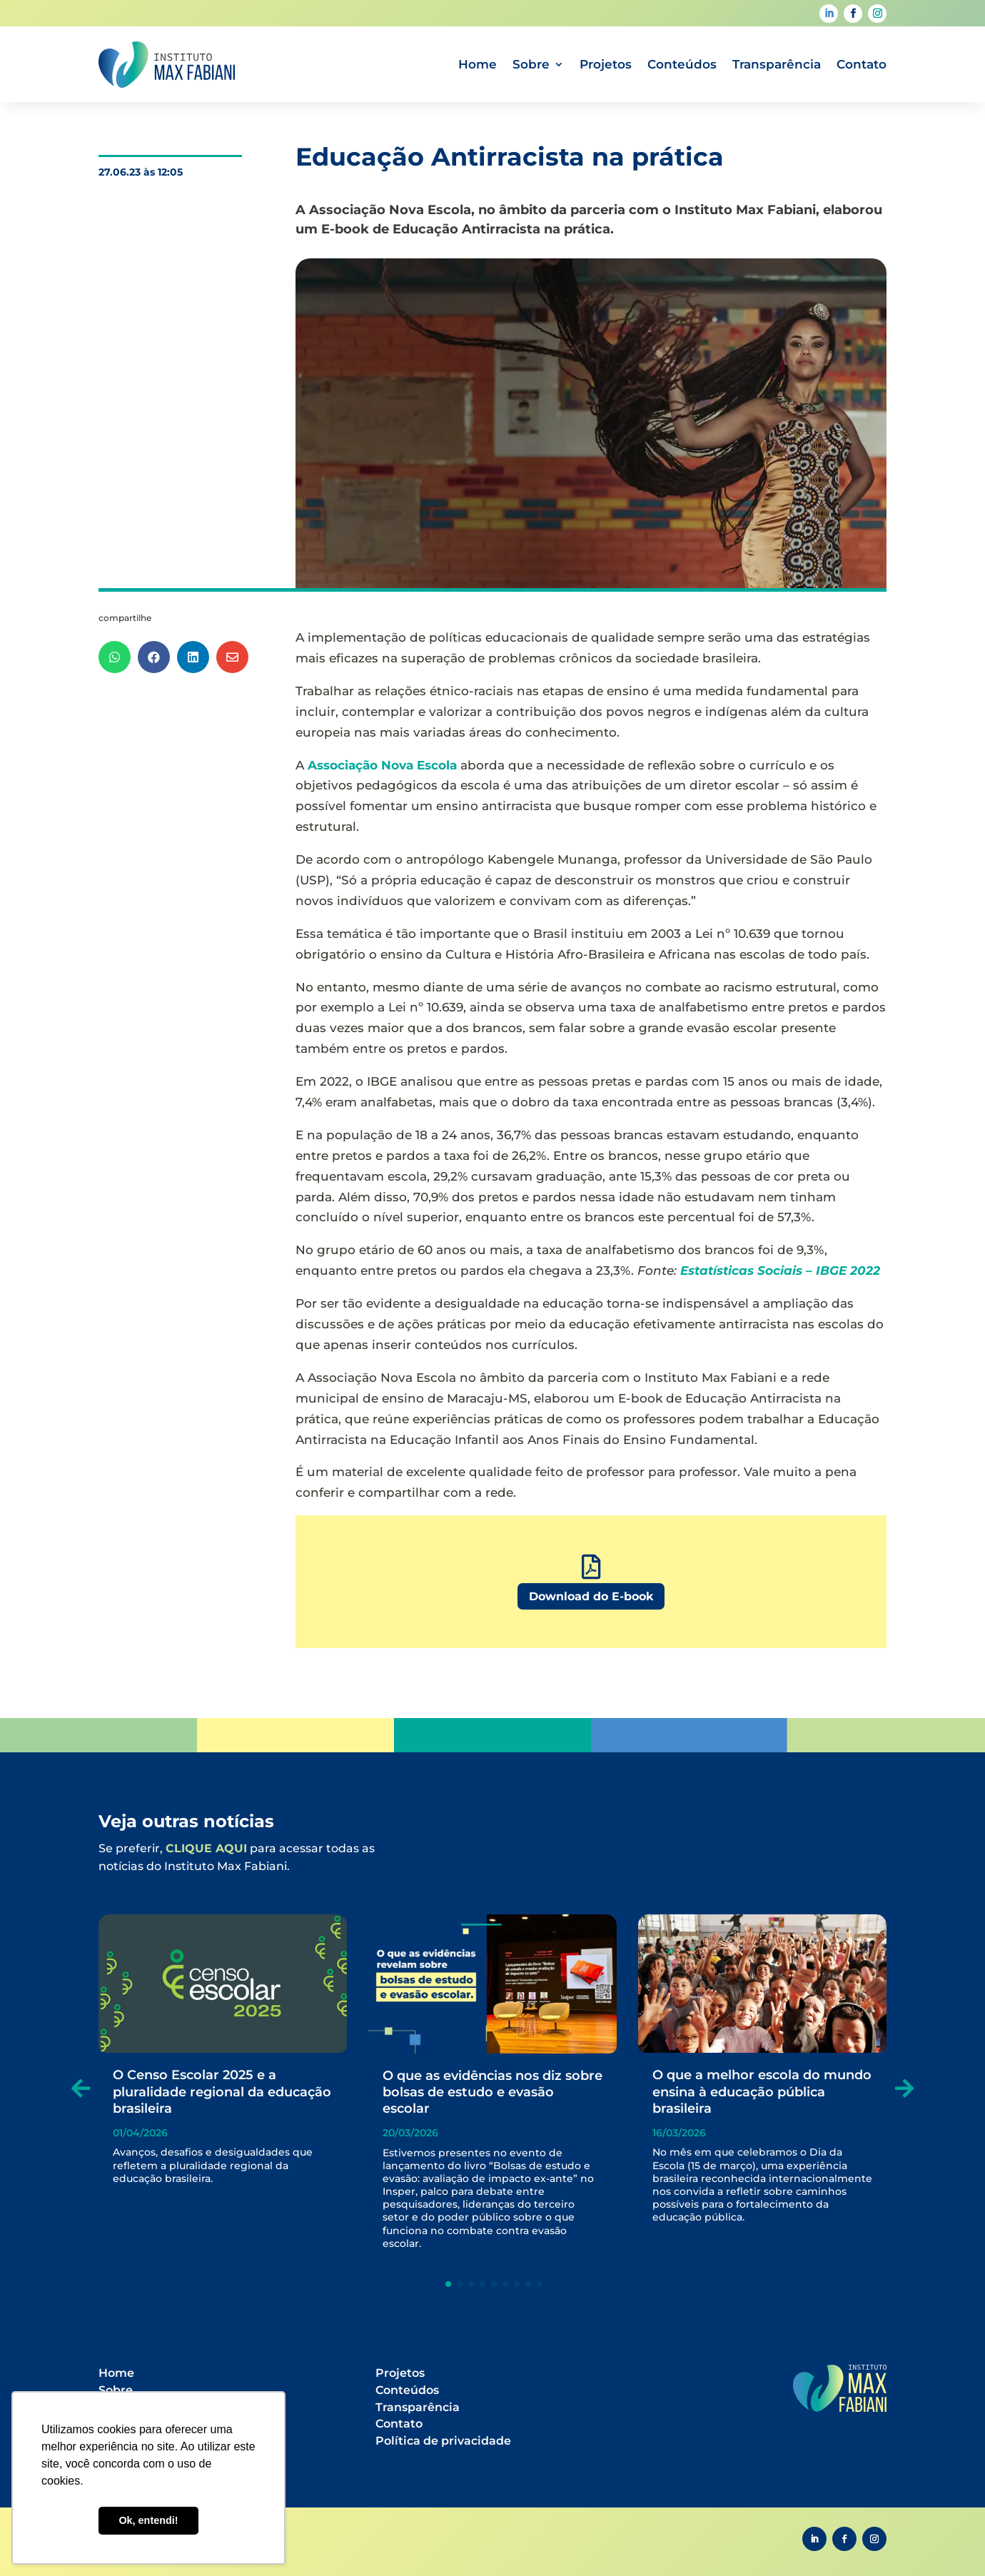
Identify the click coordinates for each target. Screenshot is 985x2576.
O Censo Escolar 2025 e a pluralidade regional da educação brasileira (222, 2091)
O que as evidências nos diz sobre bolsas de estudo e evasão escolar (492, 2092)
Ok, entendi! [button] (148, 2520)
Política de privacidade (443, 2441)
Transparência (776, 64)
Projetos (606, 64)
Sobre (531, 64)
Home (477, 64)
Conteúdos (682, 64)
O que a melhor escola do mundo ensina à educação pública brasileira (762, 2091)
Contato (861, 64)
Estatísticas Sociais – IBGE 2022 (780, 1270)
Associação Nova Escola (382, 765)
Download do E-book (591, 1596)
